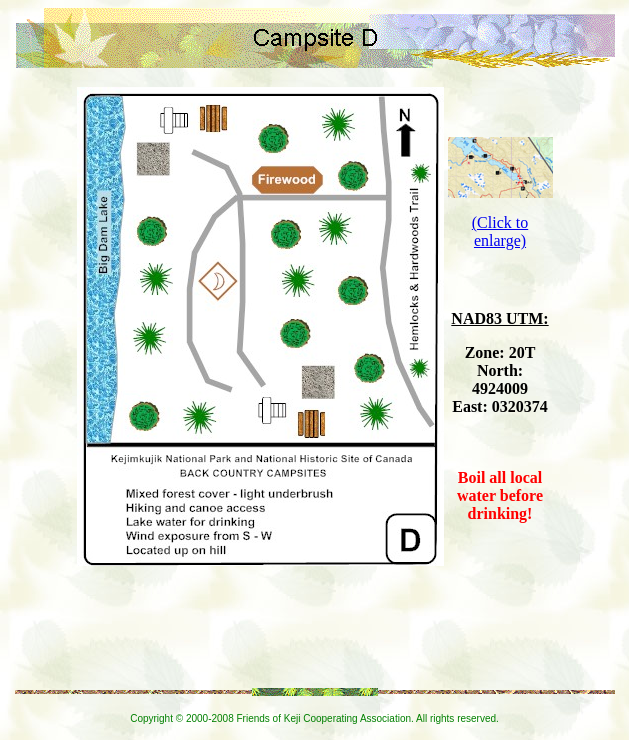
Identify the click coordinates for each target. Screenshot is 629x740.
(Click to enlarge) (500, 231)
